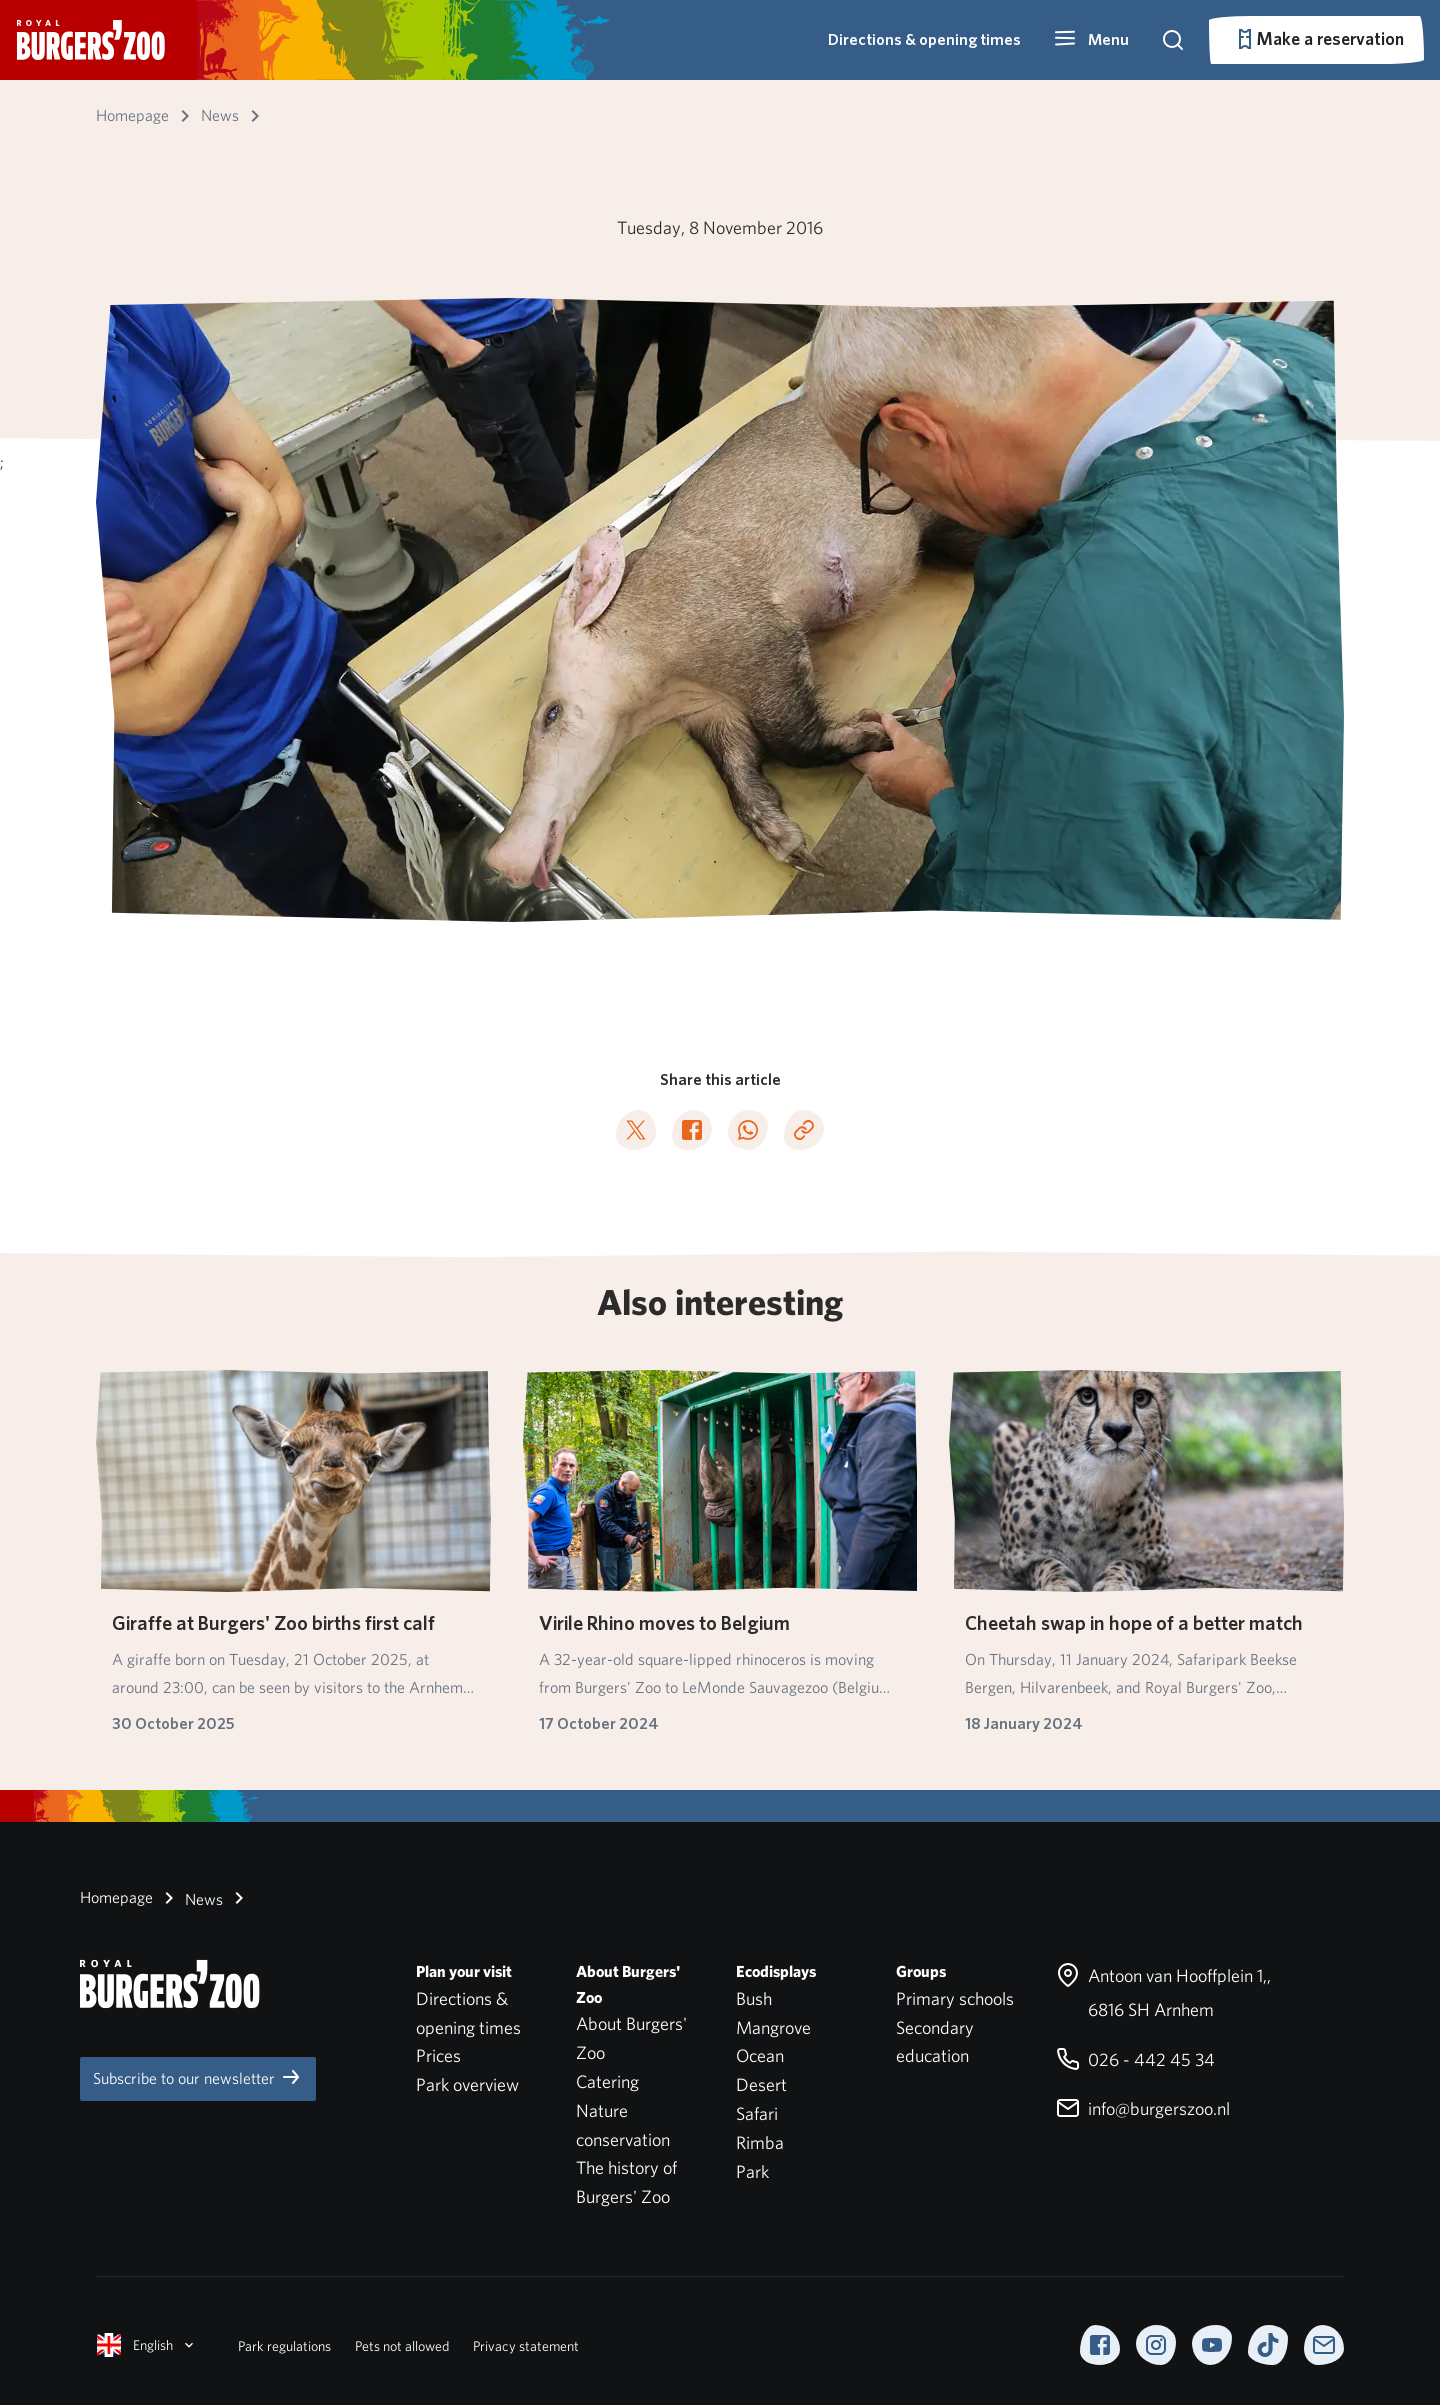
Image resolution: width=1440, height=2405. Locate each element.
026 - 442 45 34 (1135, 2059)
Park (752, 2171)
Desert (761, 2084)
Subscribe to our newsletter (198, 2077)
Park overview (467, 2084)
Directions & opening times (924, 39)
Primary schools (955, 1998)
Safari (757, 2113)
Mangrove (773, 2027)
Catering (607, 2081)
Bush (754, 1998)
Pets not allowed (402, 2346)
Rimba (760, 2142)
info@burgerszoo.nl (1143, 2108)
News (190, 1898)
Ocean (760, 2055)
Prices (438, 2055)
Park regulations (284, 2346)
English (147, 2345)
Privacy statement (526, 2346)
